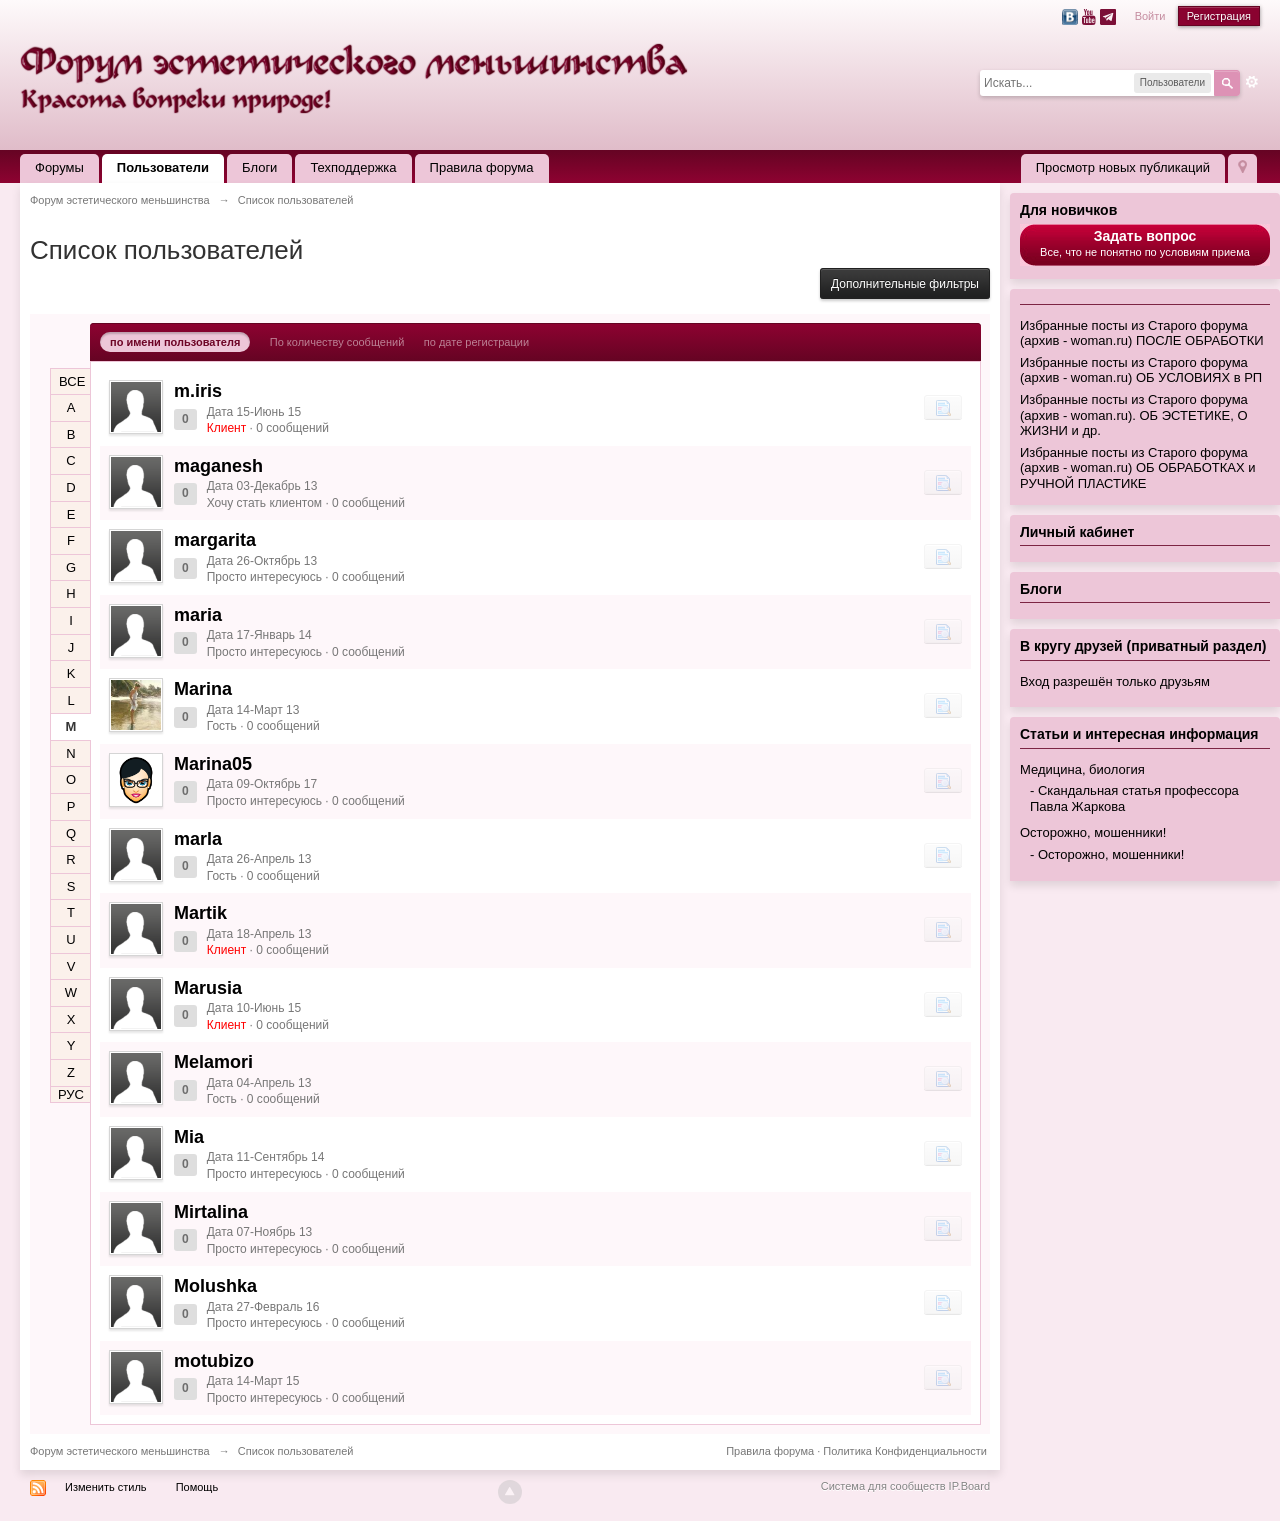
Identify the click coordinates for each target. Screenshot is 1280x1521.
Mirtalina (211, 1212)
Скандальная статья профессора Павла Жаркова (1134, 798)
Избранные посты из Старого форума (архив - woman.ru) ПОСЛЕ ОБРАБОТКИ (1142, 333)
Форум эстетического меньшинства (120, 1451)
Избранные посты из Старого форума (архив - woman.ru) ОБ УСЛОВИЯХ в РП (1141, 370)
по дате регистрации (476, 342)
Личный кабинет (1077, 532)
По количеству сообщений (337, 342)
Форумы (59, 167)
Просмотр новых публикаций (1123, 167)
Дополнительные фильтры (905, 284)
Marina (203, 689)
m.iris (198, 391)
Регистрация (1219, 16)
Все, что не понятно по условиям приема (1145, 243)
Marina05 (213, 764)
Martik (200, 913)
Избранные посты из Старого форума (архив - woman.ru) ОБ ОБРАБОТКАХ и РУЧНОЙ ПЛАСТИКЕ (1137, 468)
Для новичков (1068, 210)
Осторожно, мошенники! (1093, 832)
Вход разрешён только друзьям (1115, 681)
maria (198, 615)
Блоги (259, 167)
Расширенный (1252, 82)
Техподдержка (353, 167)
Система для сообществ (883, 1486)
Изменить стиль (106, 1487)
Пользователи (163, 167)
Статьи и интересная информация (1139, 734)
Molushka (215, 1286)
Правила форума (482, 167)
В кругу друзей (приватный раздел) (1143, 646)
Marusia (208, 988)
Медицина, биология (1082, 769)
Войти (1150, 16)
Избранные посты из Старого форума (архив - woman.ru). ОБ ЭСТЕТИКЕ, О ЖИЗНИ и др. (1134, 415)
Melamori (213, 1062)
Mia (189, 1137)
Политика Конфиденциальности (905, 1451)
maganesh (218, 466)
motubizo (214, 1361)
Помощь (197, 1487)
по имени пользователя (175, 342)
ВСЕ (72, 381)
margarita (215, 540)
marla (198, 839)
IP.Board (969, 1486)
